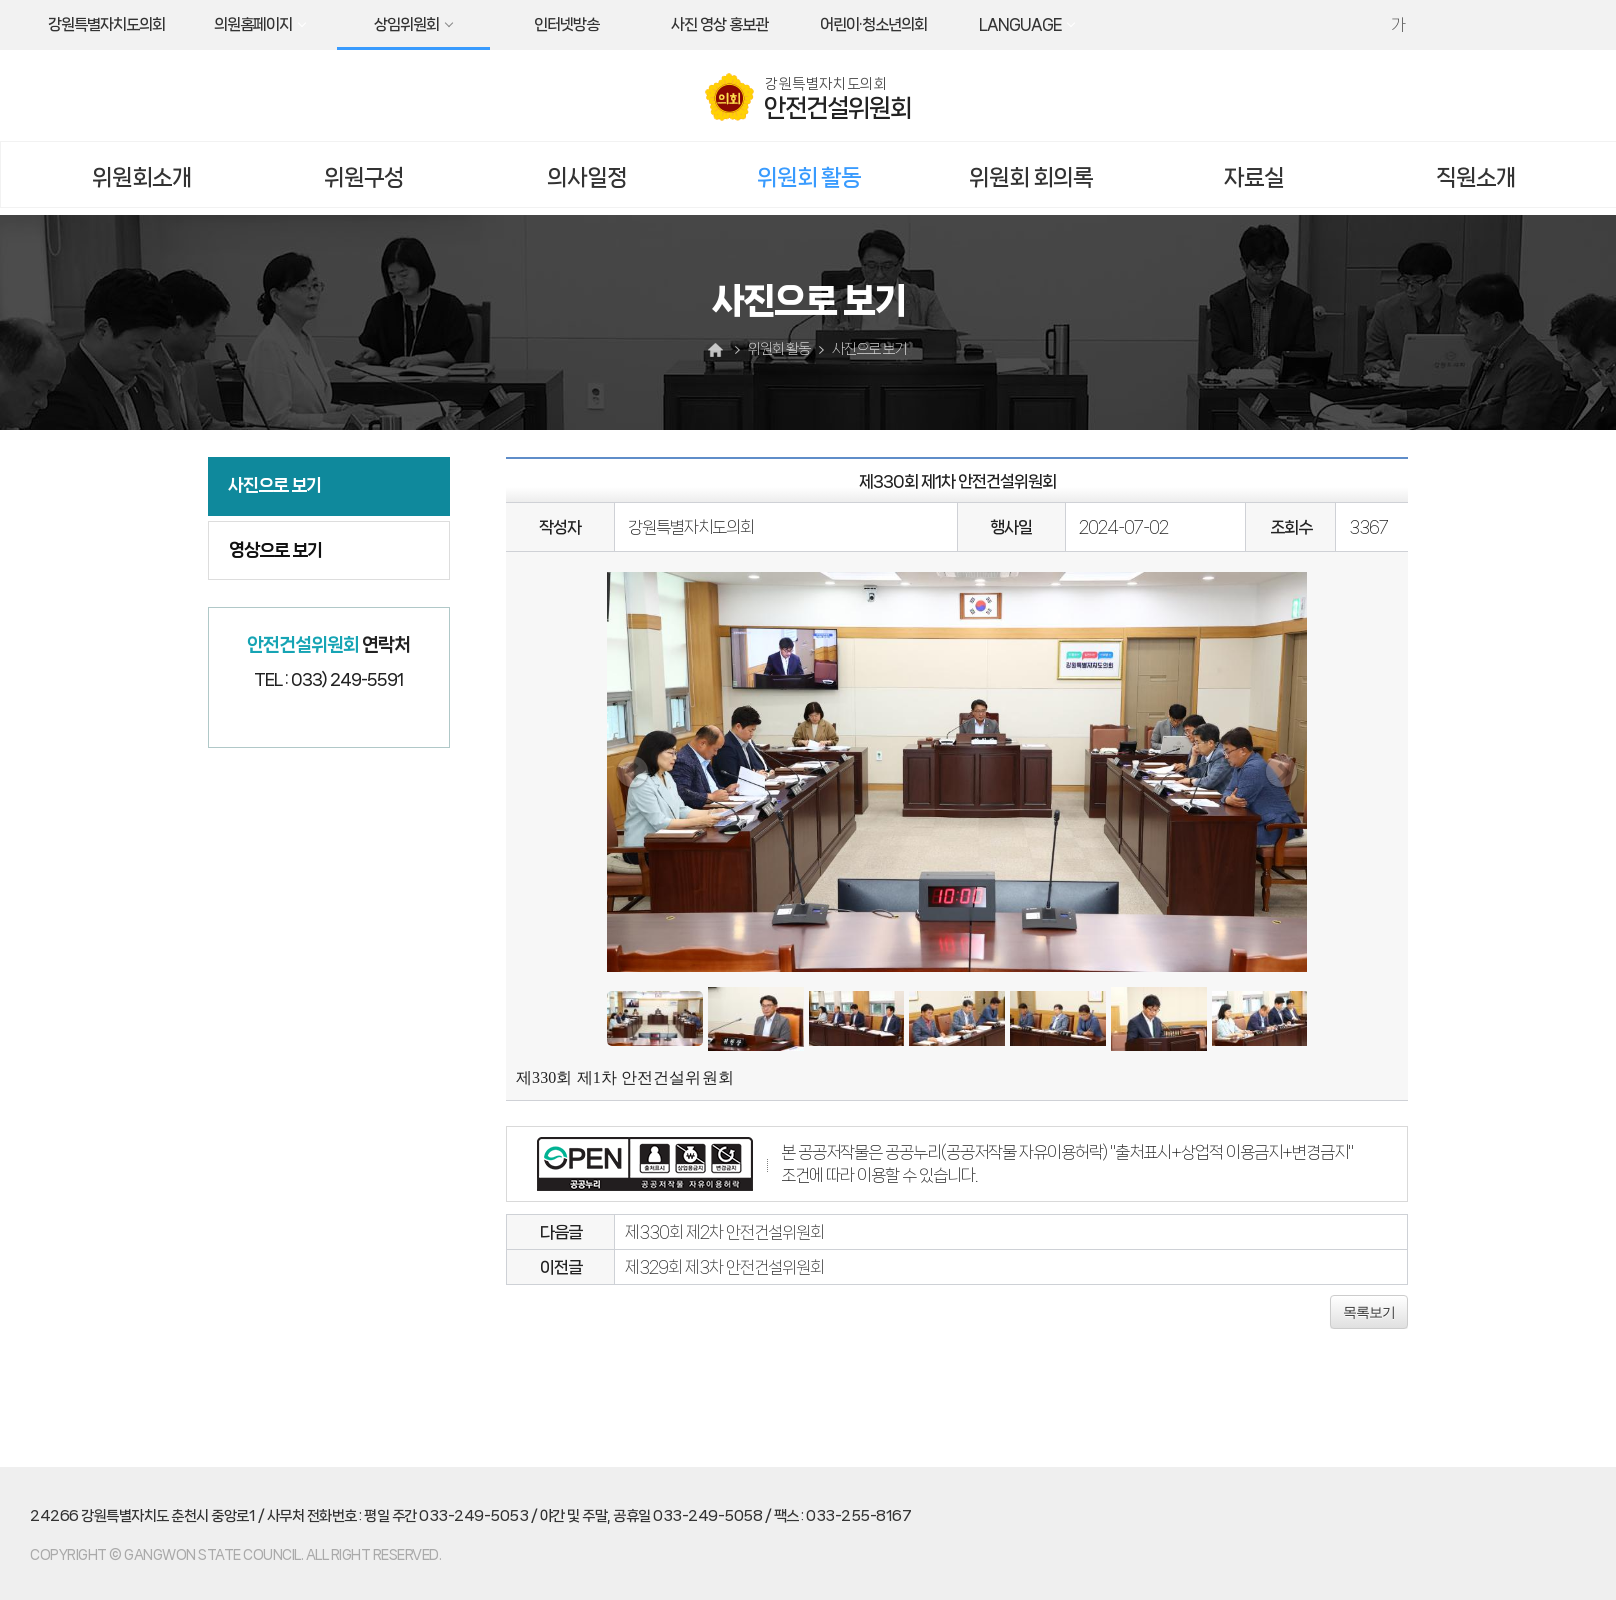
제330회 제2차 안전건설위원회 (724, 1232)
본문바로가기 (0, 0)
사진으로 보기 (274, 485)
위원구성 (364, 177)
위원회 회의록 (1031, 177)
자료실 (1254, 177)
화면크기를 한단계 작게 (1441, 25)
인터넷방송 (566, 24)
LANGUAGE (1020, 24)
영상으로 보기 (275, 550)
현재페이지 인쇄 (1484, 25)
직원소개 (1476, 177)
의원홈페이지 (253, 24)
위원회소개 (142, 177)
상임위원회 (406, 24)
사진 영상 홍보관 (719, 24)
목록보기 (1369, 1312)
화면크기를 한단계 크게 (1355, 25)
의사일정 (587, 177)
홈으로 (718, 349)
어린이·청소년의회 (873, 24)
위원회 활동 (809, 177)
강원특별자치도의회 (106, 24)
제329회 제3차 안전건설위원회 (724, 1267)
